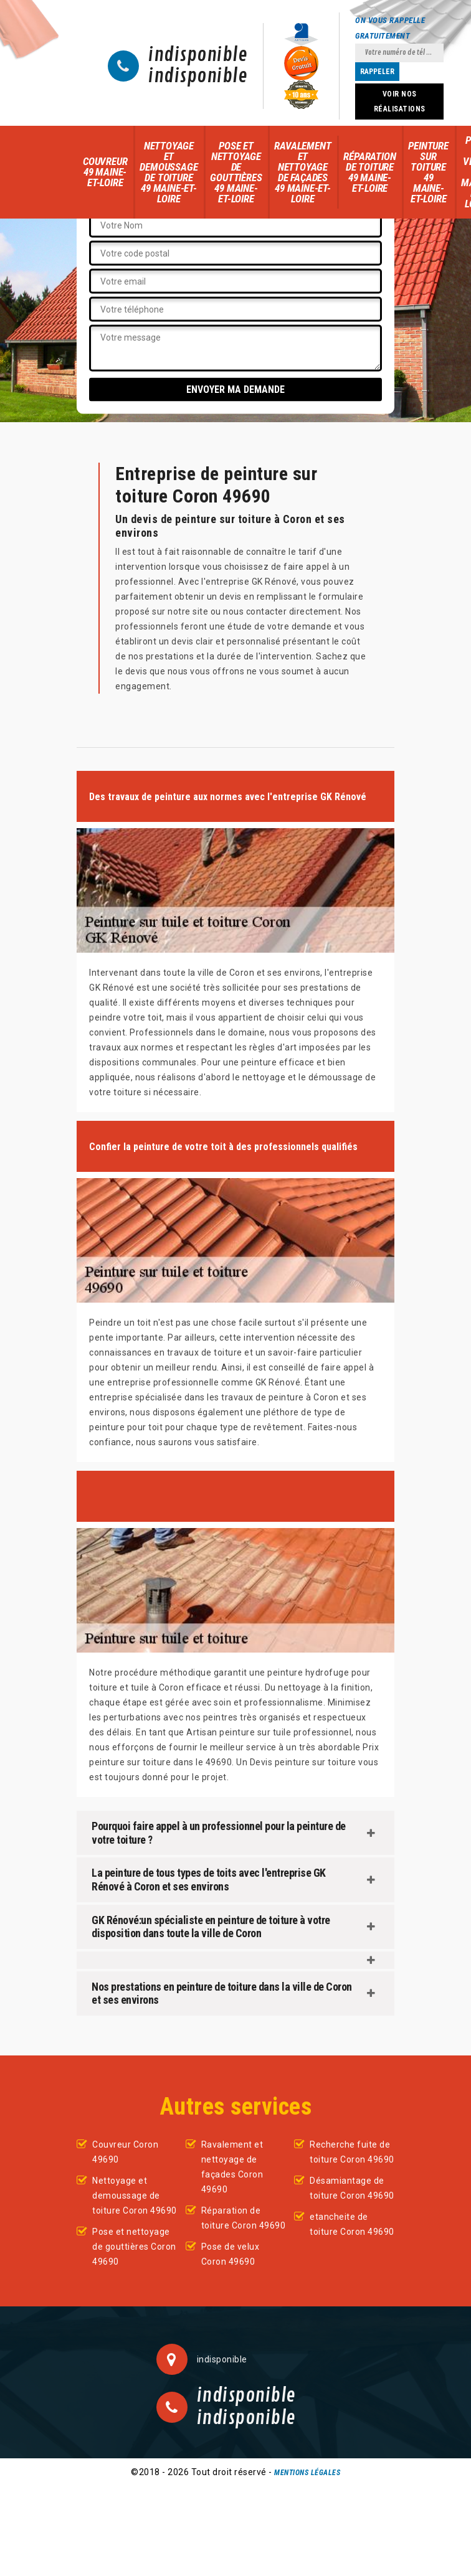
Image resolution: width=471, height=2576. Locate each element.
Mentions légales (307, 2472)
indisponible (197, 55)
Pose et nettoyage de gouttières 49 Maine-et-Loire (236, 172)
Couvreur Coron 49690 (125, 2152)
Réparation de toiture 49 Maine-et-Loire (369, 172)
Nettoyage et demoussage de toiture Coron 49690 (134, 2195)
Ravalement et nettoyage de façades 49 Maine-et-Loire (302, 172)
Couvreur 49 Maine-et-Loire (105, 172)
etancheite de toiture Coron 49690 (352, 2224)
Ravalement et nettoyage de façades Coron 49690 (232, 2167)
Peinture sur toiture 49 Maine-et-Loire (428, 172)
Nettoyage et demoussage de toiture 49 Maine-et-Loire (168, 172)
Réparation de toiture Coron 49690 (243, 2218)
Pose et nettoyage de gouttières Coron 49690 (134, 2247)
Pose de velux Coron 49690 (230, 2254)
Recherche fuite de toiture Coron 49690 (352, 2152)
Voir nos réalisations (400, 101)
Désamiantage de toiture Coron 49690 (352, 2188)
